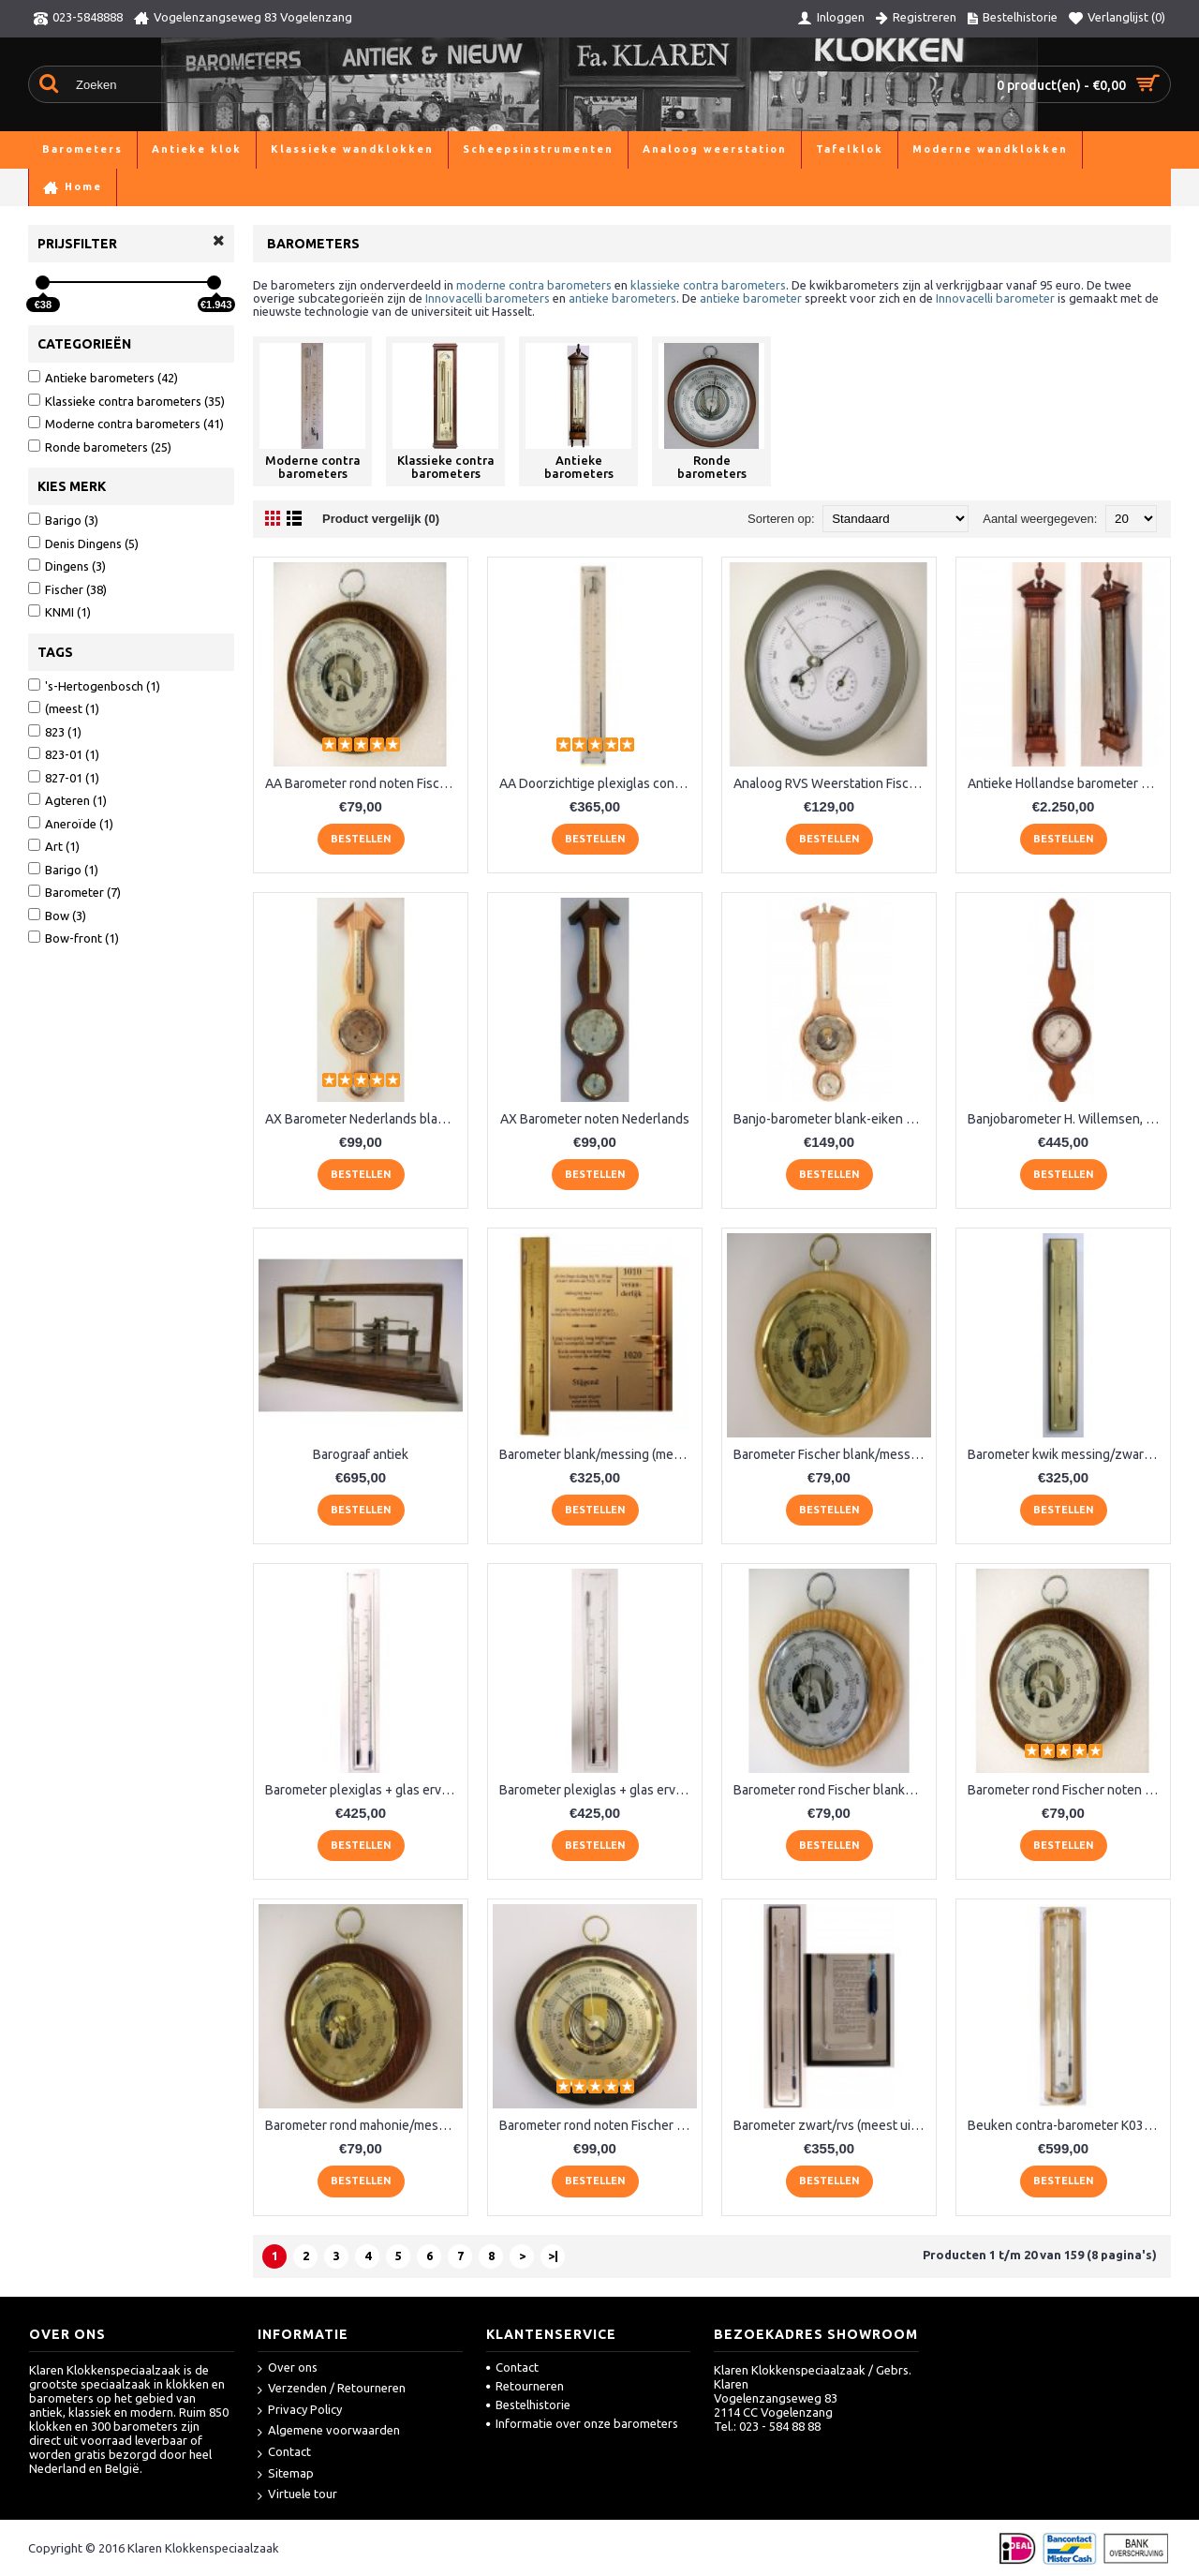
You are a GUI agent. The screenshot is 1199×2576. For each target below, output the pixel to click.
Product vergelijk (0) (380, 519)
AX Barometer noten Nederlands (594, 1118)
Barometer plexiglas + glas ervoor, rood (598, 1789)
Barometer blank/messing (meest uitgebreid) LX (598, 1454)
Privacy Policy (300, 2411)
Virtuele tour (297, 2495)
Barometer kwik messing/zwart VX (1066, 1454)
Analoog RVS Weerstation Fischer (830, 783)
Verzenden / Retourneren (332, 2389)
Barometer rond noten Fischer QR (596, 2125)
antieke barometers (622, 298)
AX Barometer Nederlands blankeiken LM (364, 1118)
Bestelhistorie (528, 2404)
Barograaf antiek (360, 1454)
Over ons (288, 2368)
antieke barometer (751, 298)
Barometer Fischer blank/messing (830, 1454)
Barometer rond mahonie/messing (364, 2125)
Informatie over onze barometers (582, 2423)
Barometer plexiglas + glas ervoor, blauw (364, 1789)
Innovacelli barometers (487, 298)
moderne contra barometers (534, 284)
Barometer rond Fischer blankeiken (832, 1789)
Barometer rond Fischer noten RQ (1065, 1789)
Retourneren (525, 2385)
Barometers (109, 187)
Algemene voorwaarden (329, 2431)
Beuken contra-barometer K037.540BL (1066, 2125)
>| (553, 2255)
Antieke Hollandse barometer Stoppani (1066, 783)
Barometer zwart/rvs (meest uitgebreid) (832, 2125)
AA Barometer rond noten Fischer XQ (364, 783)
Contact (284, 2453)
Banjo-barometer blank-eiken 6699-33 (832, 1118)
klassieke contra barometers (708, 284)
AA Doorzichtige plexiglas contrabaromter (598, 783)
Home (45, 187)
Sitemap (286, 2474)
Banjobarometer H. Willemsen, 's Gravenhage (1066, 1118)
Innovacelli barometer (995, 298)
